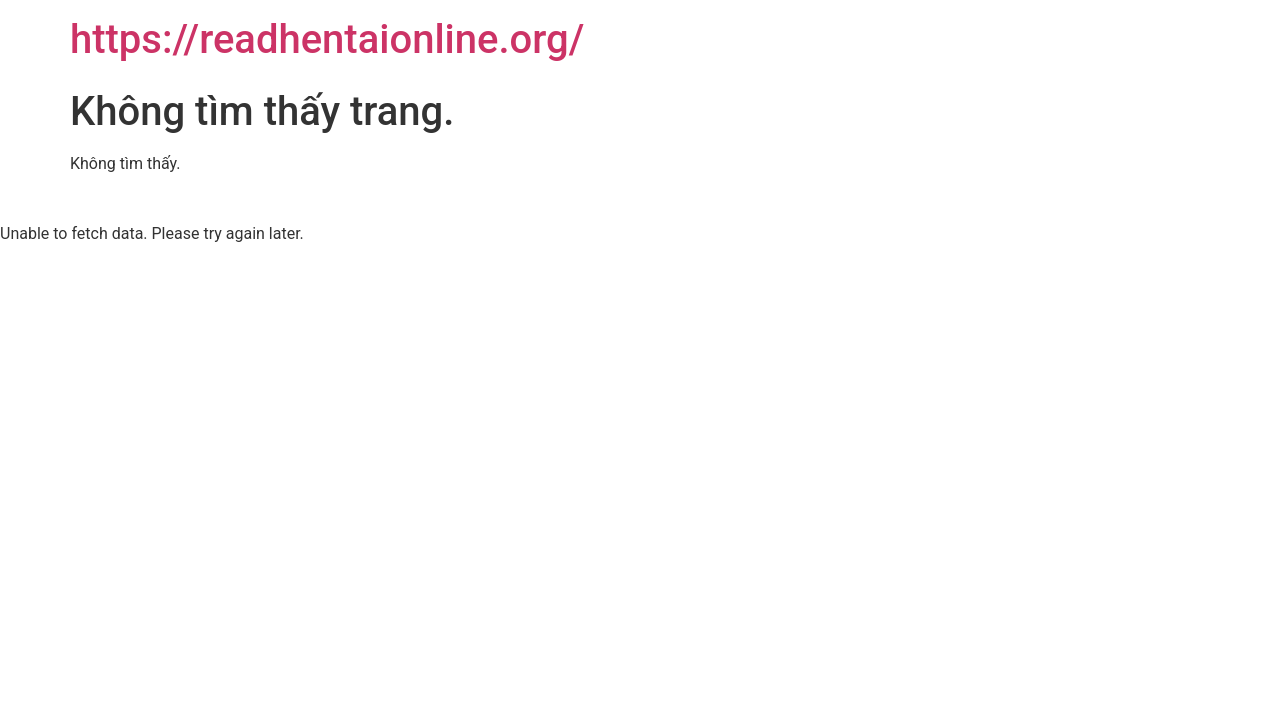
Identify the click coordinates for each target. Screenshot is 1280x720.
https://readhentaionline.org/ (327, 39)
